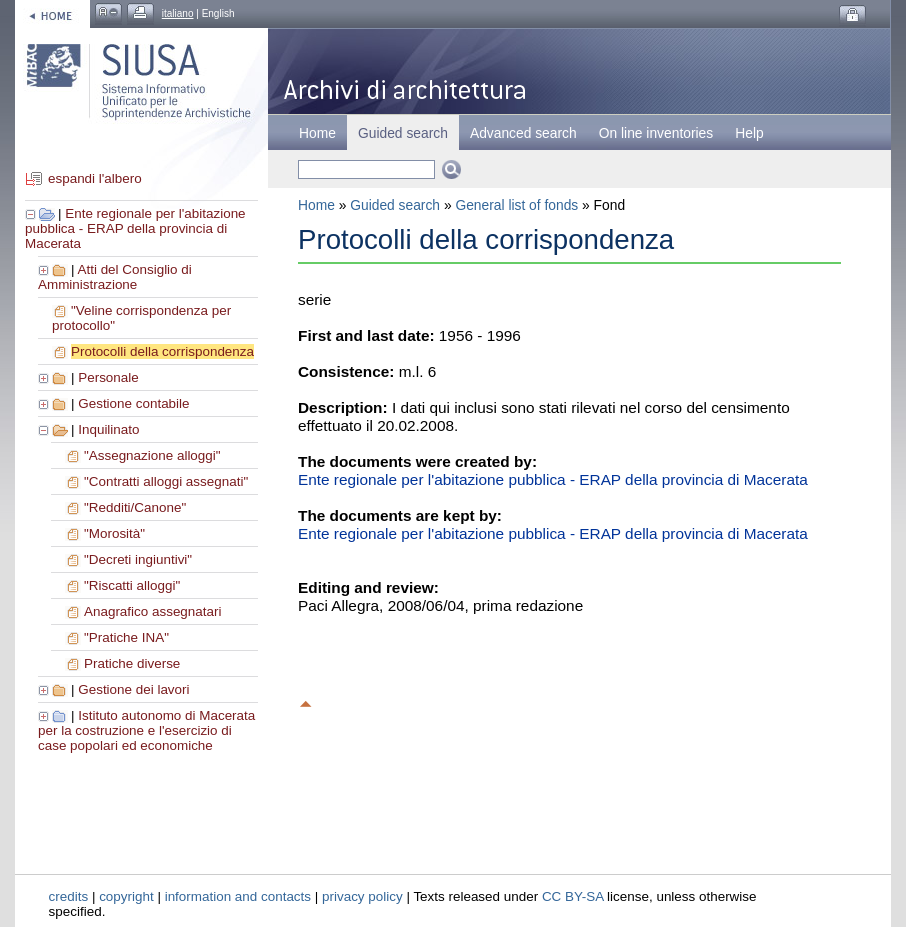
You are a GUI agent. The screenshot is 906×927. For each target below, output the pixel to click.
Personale (108, 377)
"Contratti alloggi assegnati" (166, 481)
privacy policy (362, 896)
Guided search (395, 205)
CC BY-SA (573, 896)
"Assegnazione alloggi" (152, 455)
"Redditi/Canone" (135, 507)
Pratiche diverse (132, 663)
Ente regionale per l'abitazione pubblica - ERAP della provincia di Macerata (135, 228)
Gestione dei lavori (133, 689)
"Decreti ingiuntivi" (138, 559)
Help (749, 133)
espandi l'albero (95, 178)
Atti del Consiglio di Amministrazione (115, 277)
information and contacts (238, 896)
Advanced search (523, 133)
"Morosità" (114, 533)
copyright (126, 896)
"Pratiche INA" (126, 637)
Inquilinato (108, 429)
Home (317, 133)
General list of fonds (516, 205)
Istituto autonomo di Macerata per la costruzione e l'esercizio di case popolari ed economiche (146, 730)
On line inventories (656, 133)
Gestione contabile (133, 403)
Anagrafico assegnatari (152, 611)
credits (69, 896)
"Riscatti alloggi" (132, 585)
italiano (178, 13)
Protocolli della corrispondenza (162, 351)
